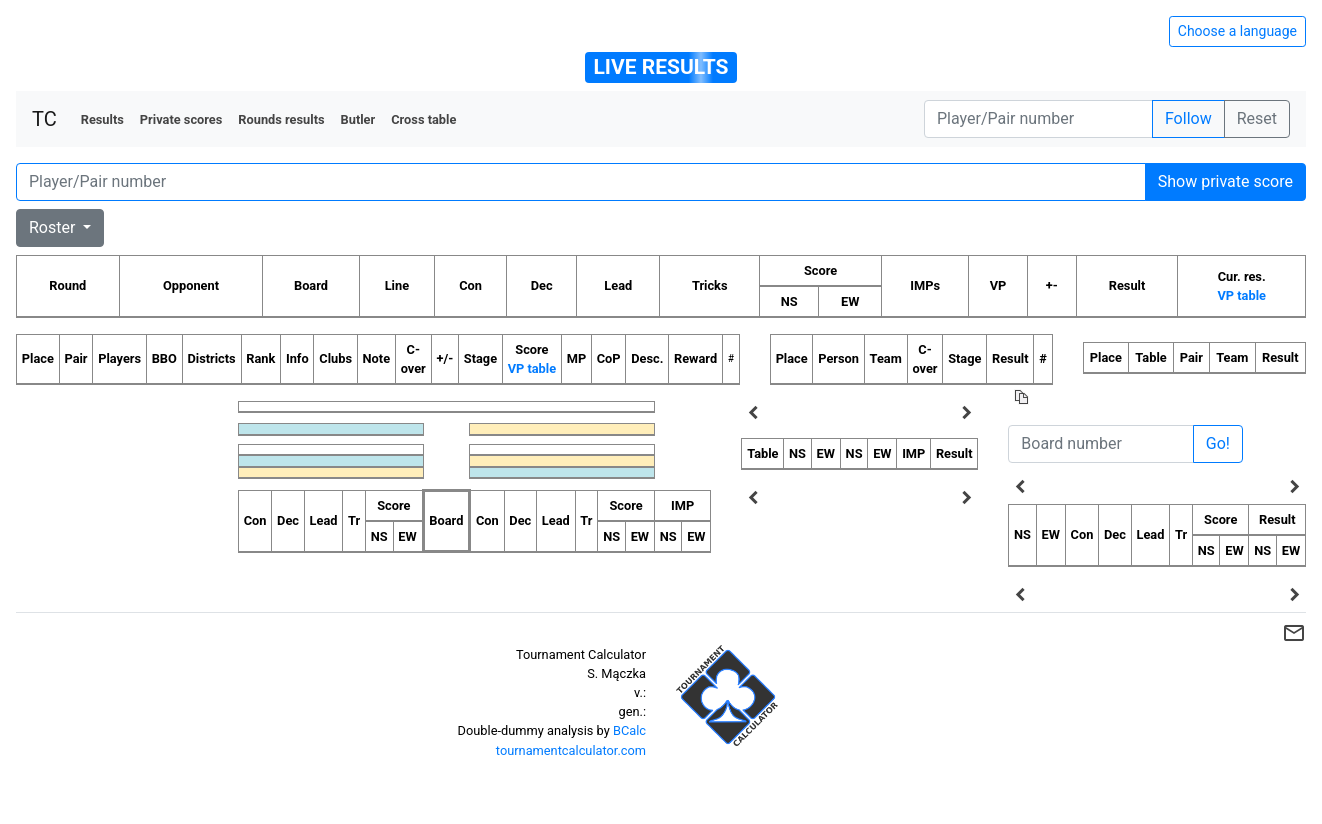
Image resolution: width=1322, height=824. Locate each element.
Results (102, 119)
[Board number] (1100, 444)
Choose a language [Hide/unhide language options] (1237, 31)
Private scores (181, 119)
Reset (1257, 118)
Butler (358, 119)
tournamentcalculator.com (571, 750)
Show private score (1225, 181)
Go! (1218, 443)
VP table (1241, 295)
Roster (54, 227)
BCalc (629, 730)
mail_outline (1294, 633)
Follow (1188, 118)
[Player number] (1038, 119)
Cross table (423, 119)
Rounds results (281, 119)
